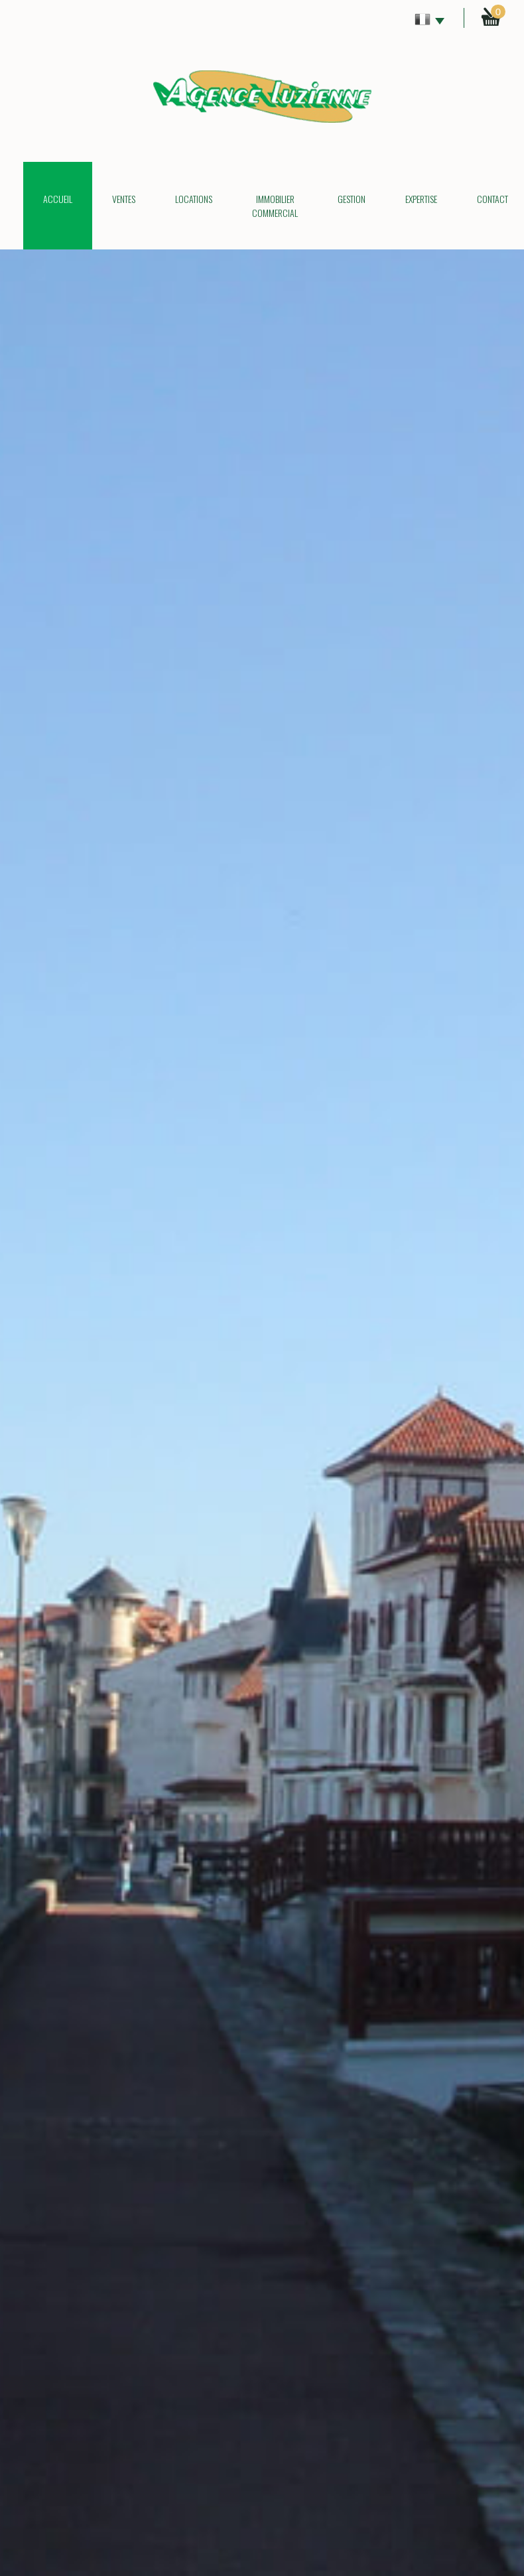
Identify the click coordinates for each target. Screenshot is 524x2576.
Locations (193, 199)
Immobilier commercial (275, 206)
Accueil (57, 199)
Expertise (421, 199)
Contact (492, 199)
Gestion (351, 199)
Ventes (123, 199)
